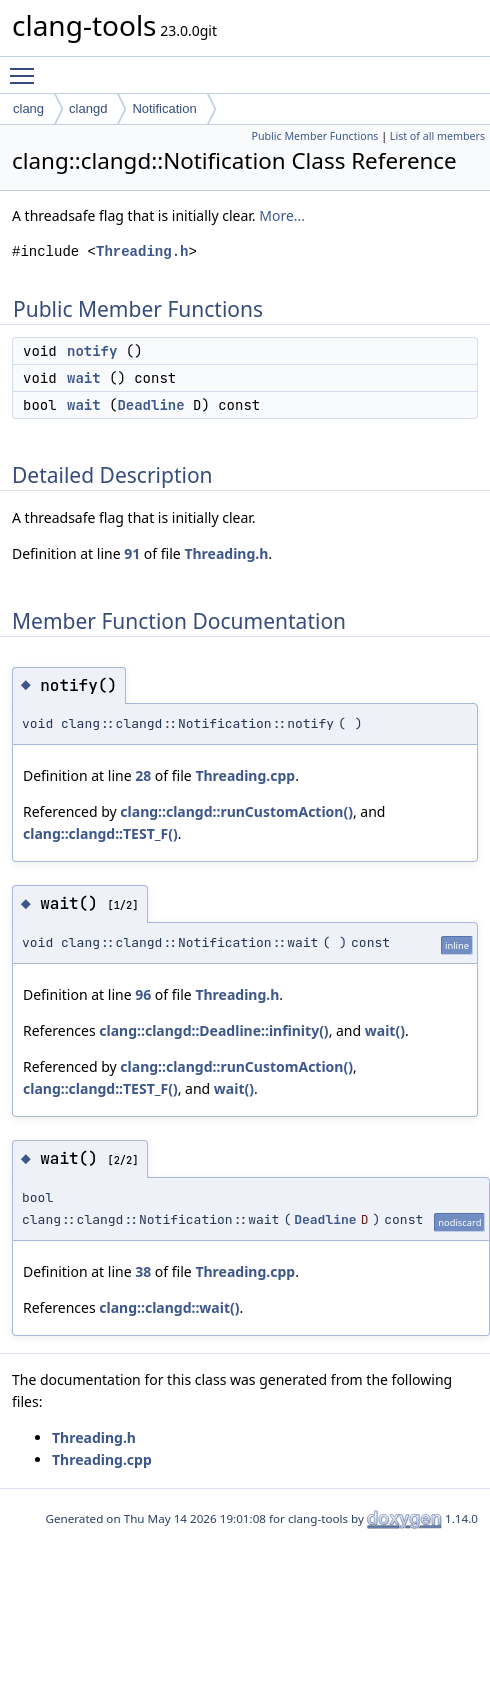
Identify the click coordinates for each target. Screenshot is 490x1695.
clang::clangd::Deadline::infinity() (213, 1030)
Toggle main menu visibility (27, 67)
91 (132, 553)
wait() (385, 1030)
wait (84, 378)
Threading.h (142, 251)
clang (28, 108)
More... (282, 215)
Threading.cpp (245, 775)
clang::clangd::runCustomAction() (236, 811)
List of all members (437, 136)
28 (143, 775)
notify (92, 351)
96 (143, 994)
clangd (88, 108)
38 (143, 1271)
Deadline (150, 405)
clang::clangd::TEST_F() (100, 833)
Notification (164, 108)
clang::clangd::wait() (169, 1307)
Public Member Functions (314, 136)
